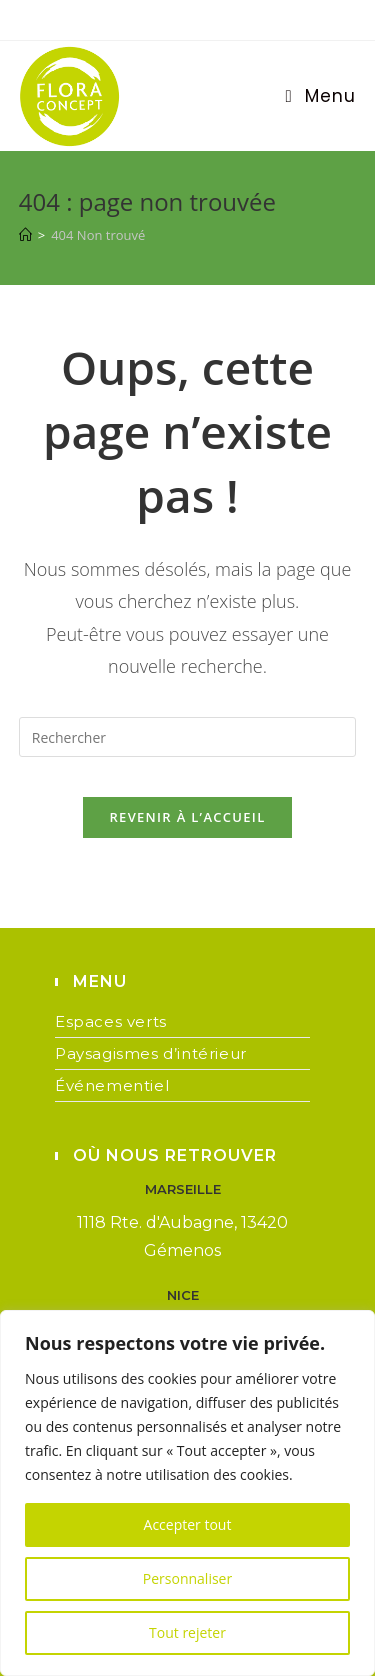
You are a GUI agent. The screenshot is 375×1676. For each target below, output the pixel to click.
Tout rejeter (187, 1632)
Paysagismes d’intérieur (151, 1053)
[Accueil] (25, 235)
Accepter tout (188, 1524)
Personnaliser (187, 1578)
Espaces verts (111, 1021)
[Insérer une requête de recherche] (188, 737)
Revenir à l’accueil (187, 817)
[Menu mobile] (320, 96)
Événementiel (112, 1085)
